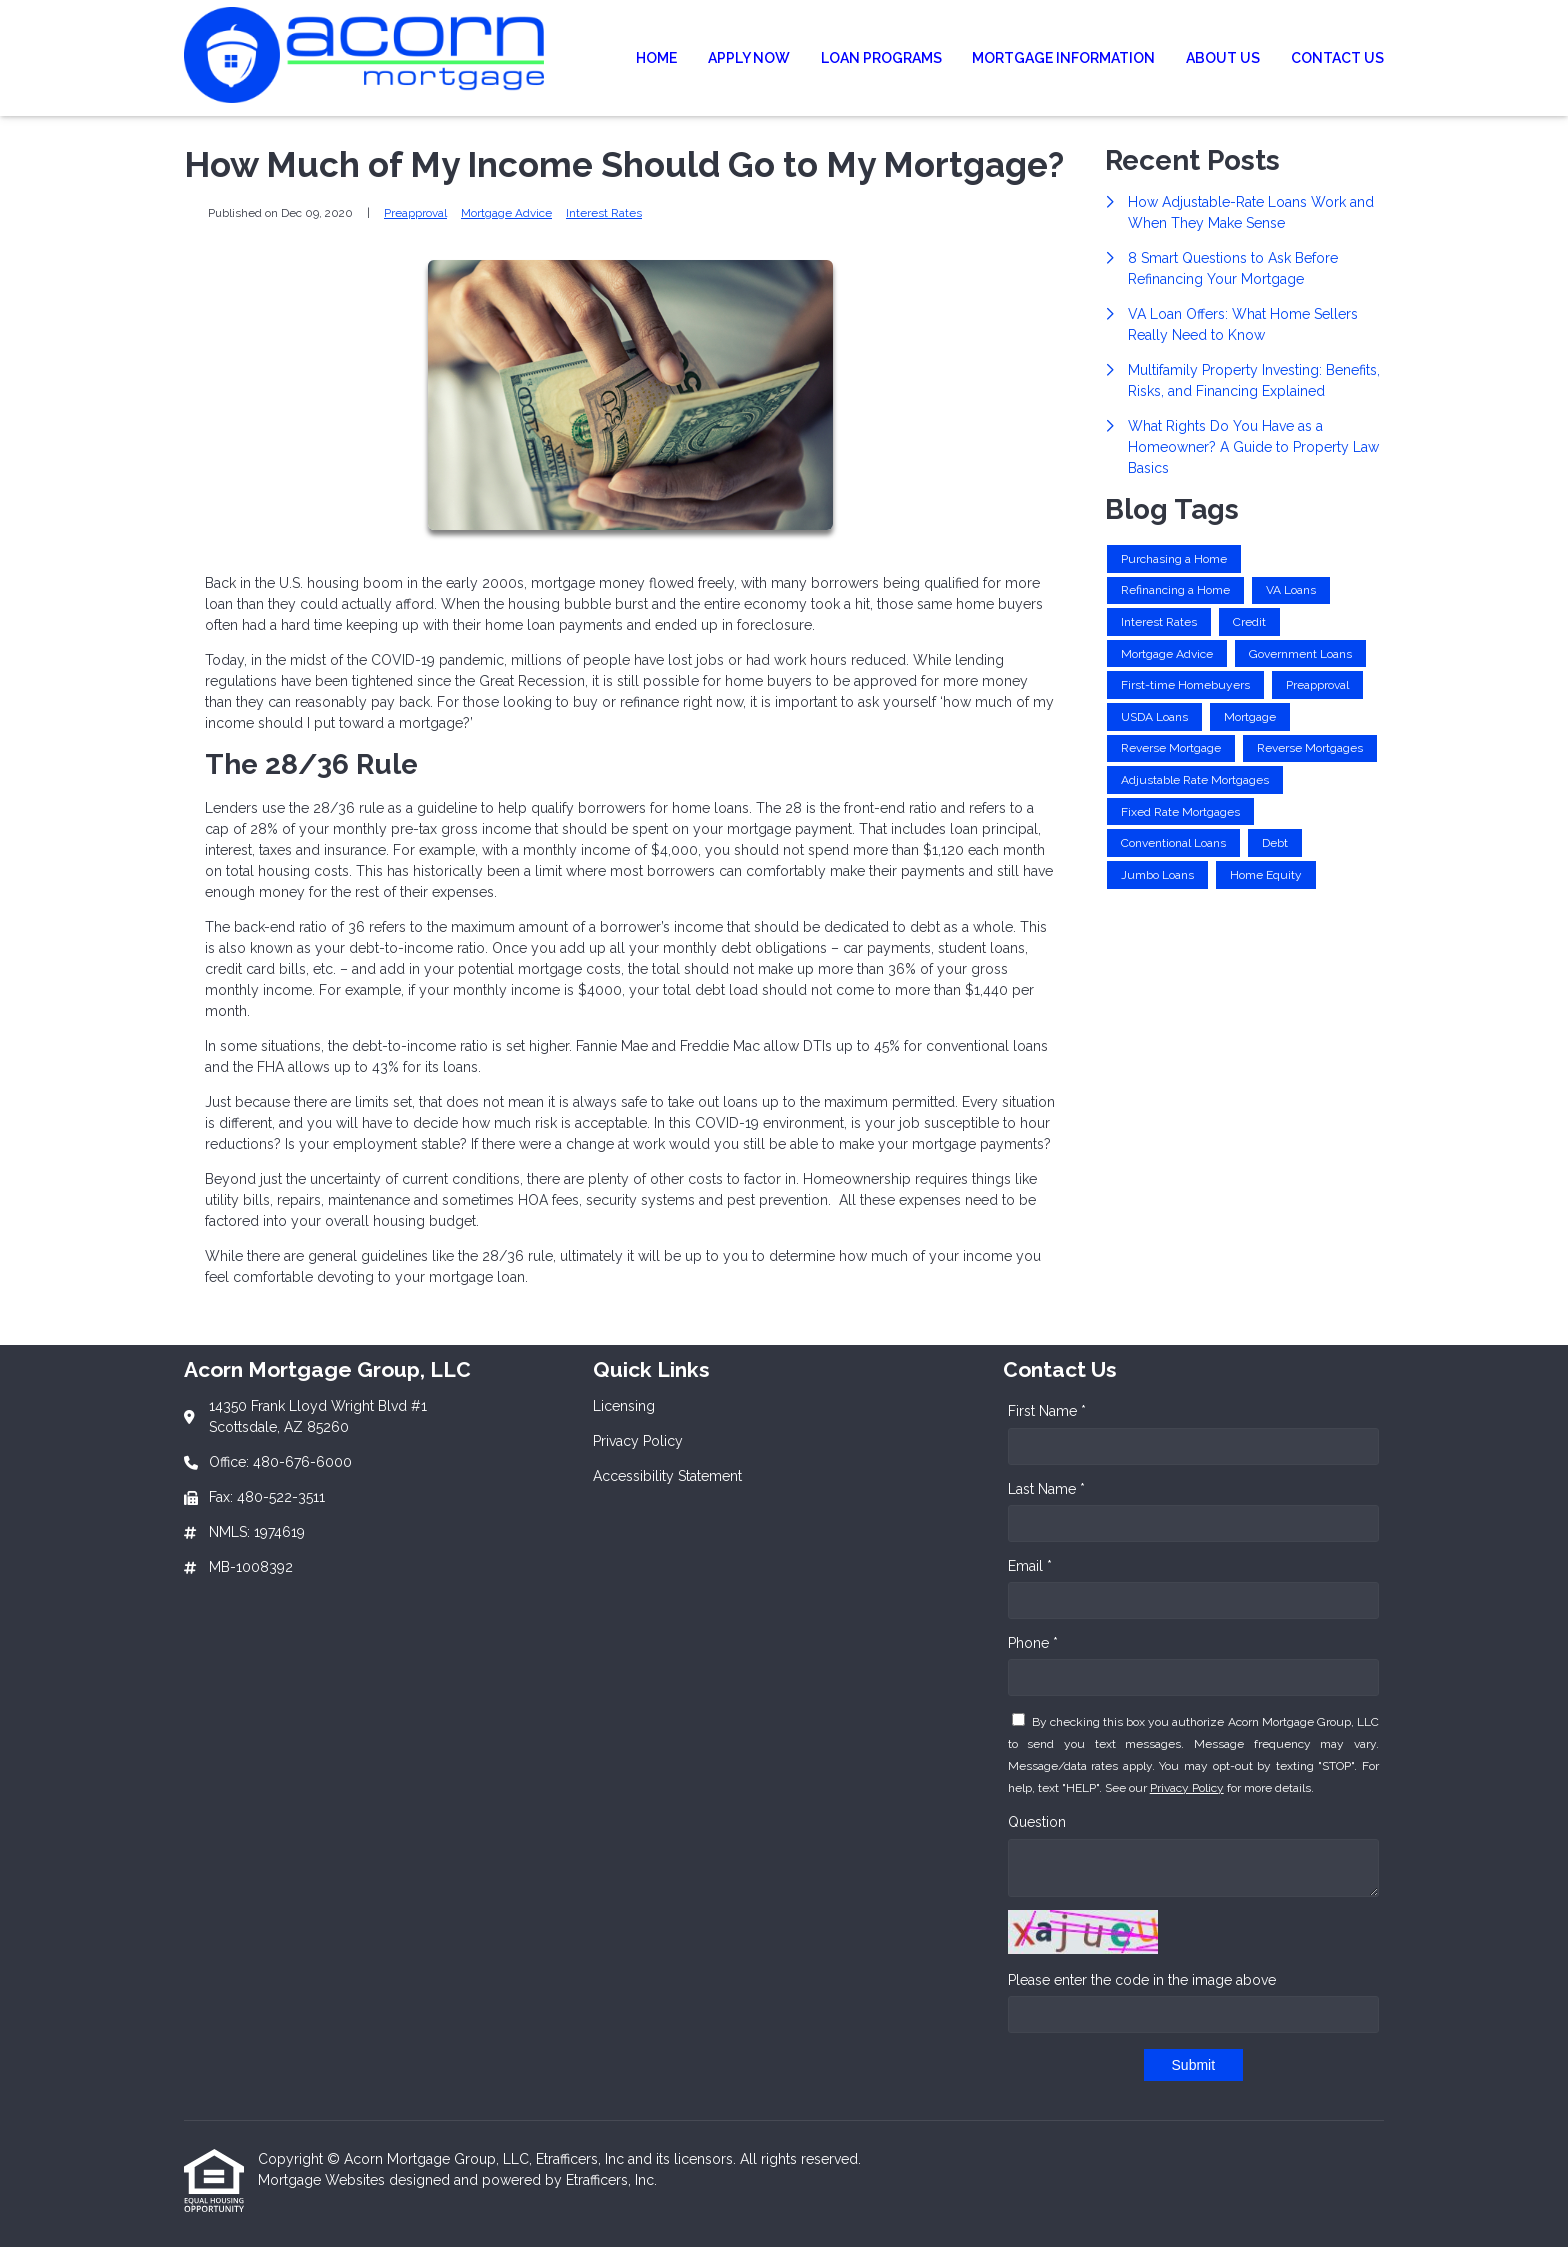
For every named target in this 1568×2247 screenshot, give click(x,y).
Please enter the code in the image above (1142, 1980)
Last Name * (1046, 1489)
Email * (1030, 1566)
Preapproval (415, 213)
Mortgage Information (1063, 58)
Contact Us (1337, 58)
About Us (1223, 58)
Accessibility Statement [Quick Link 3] (667, 1476)
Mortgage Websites (323, 2180)
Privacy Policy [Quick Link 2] (638, 1441)
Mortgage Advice (506, 213)
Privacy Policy (1187, 1788)
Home (656, 58)
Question (1037, 1822)
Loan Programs (881, 58)
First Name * (1047, 1411)
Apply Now (749, 58)
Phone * (1033, 1643)
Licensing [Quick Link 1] (624, 1406)
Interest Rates (604, 213)
